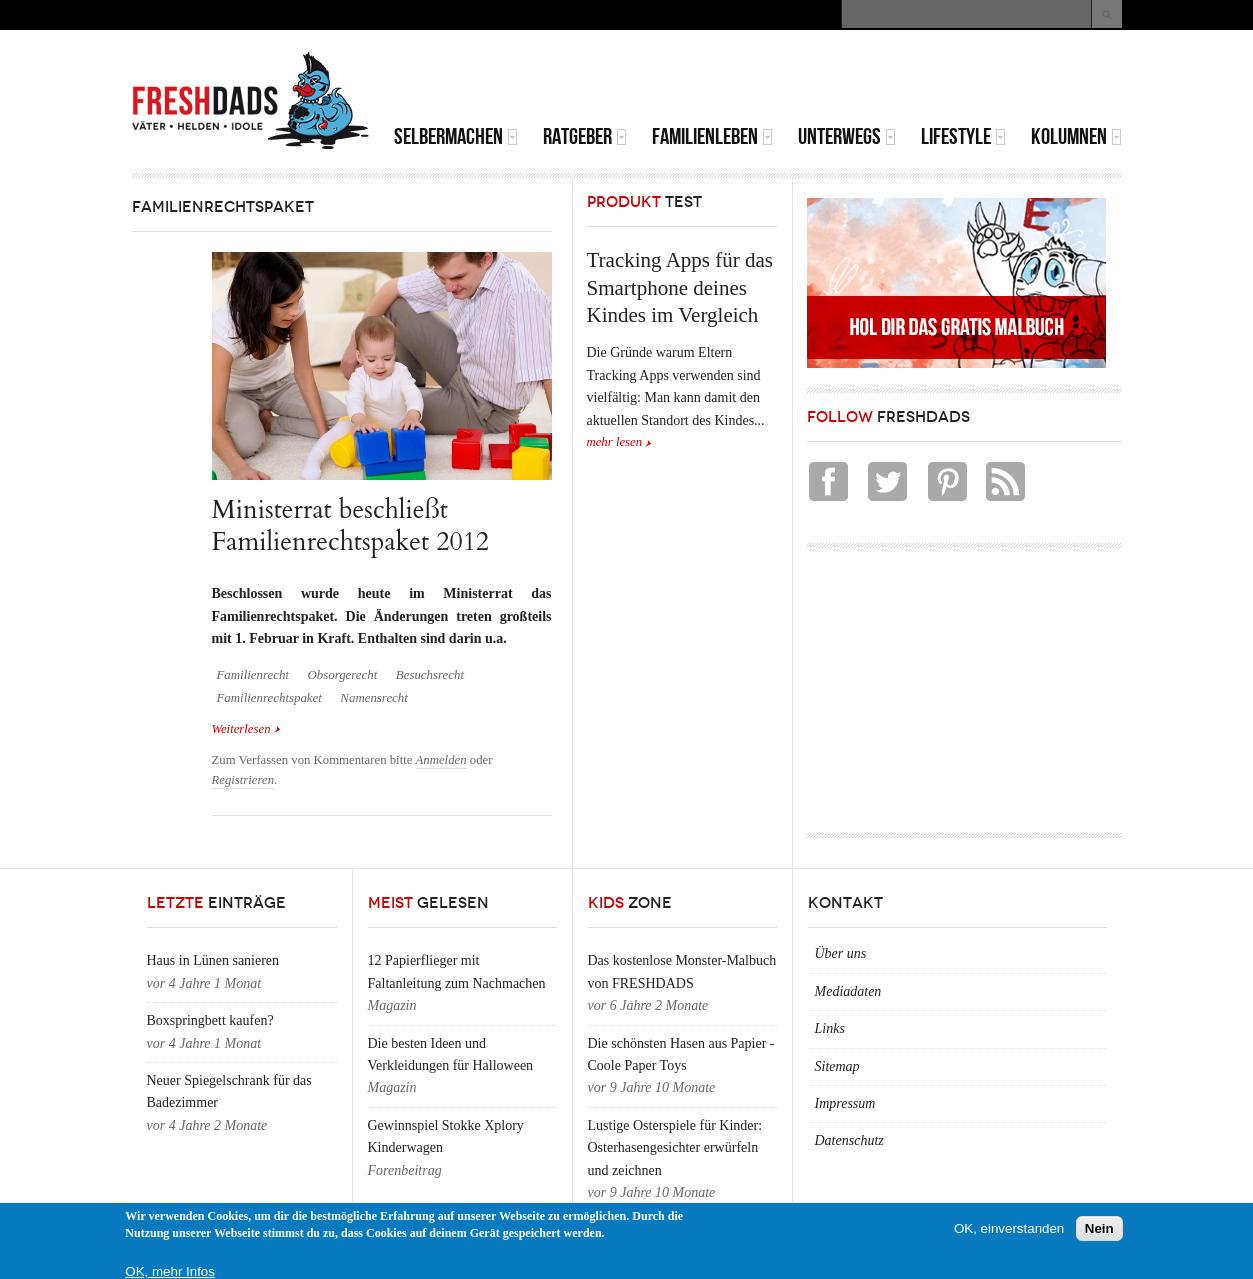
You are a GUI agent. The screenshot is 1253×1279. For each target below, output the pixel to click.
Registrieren (243, 780)
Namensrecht (373, 698)
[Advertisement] (888, 80)
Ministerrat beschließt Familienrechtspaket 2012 (351, 525)
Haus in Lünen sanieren (213, 960)
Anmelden (441, 760)
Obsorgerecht (342, 675)
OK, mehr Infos (170, 1271)
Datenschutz (849, 1140)
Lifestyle (963, 136)
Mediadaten (848, 991)
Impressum (845, 1103)
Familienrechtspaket (269, 698)
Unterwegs (847, 136)
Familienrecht (253, 675)
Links (830, 1028)
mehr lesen (615, 442)
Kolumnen (1076, 136)
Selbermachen (456, 136)
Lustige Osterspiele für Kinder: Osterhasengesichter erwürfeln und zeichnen (675, 1148)
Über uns (841, 953)
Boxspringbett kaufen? (210, 1020)
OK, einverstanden (1009, 1228)
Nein (1099, 1228)
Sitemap (837, 1066)
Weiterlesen (246, 727)
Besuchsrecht (430, 675)
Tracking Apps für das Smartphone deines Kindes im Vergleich (680, 287)
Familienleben (712, 136)
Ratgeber (585, 136)
